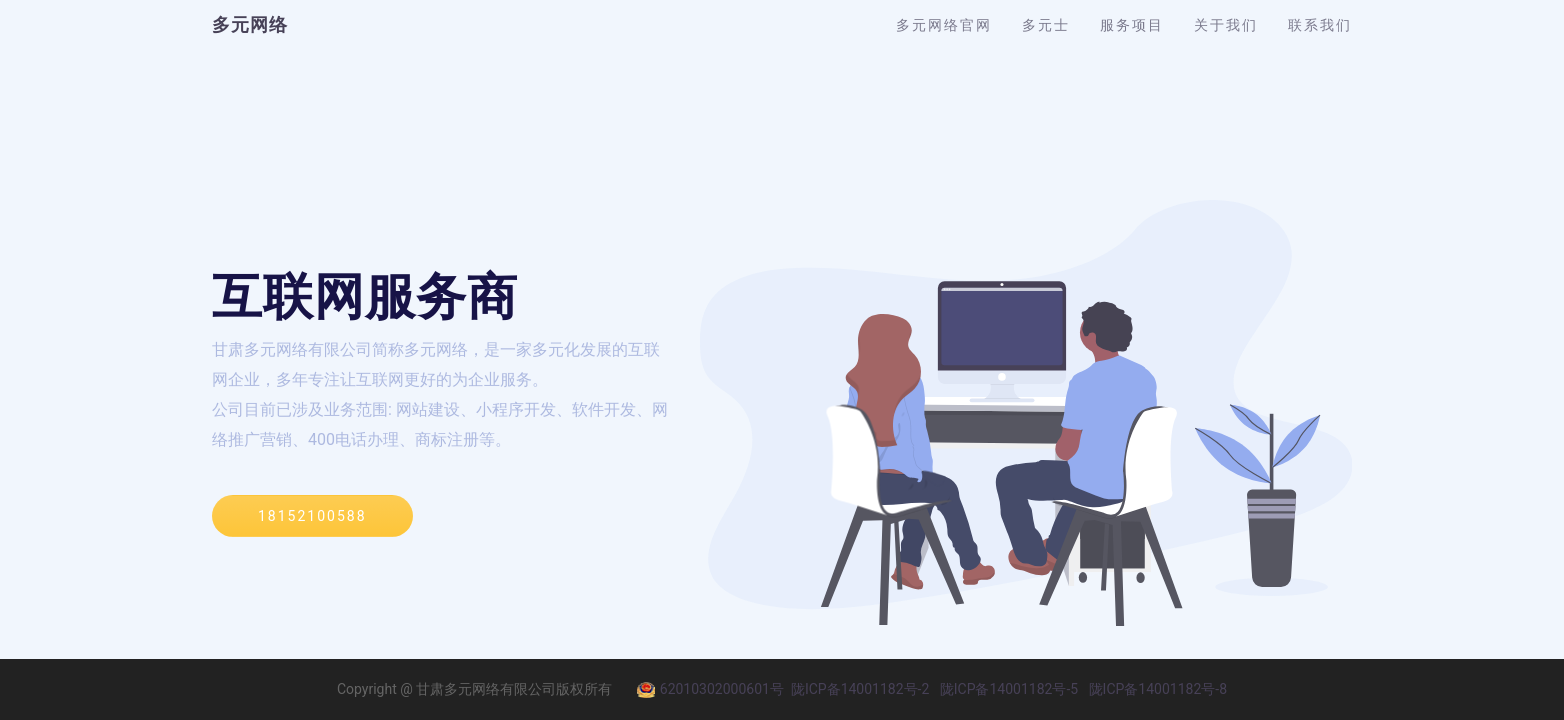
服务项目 (1132, 25)
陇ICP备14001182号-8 (1158, 689)
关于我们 (1226, 25)
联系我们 (1320, 25)
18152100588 (312, 516)
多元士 (1046, 25)
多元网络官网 (944, 25)
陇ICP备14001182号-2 (860, 689)
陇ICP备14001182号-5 (1009, 689)
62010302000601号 (710, 689)
